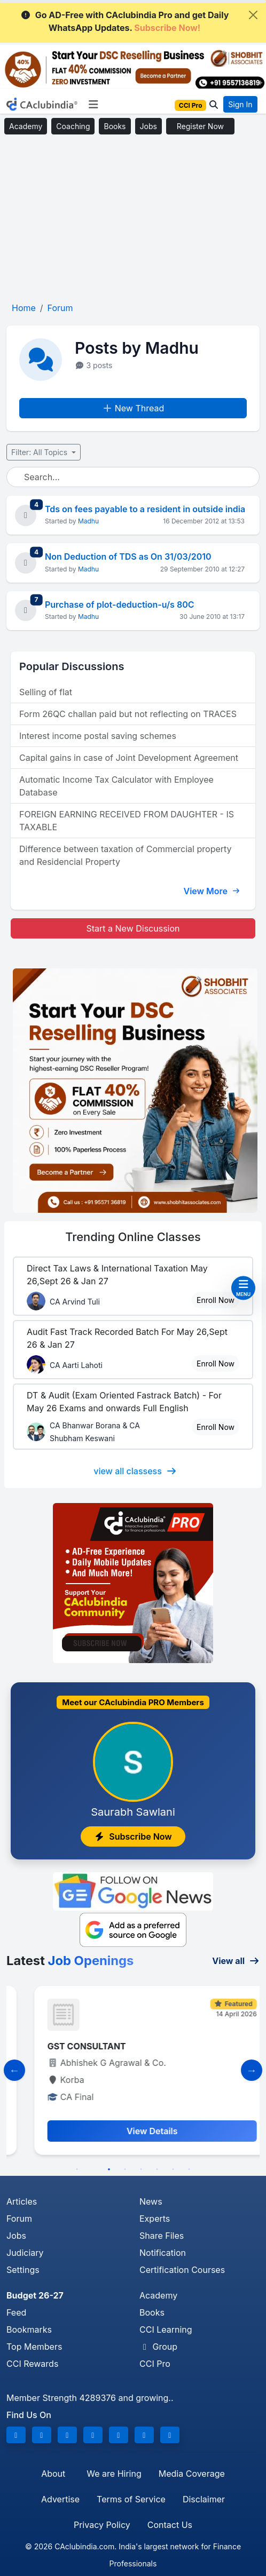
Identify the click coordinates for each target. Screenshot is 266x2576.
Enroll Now (215, 1300)
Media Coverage (192, 2473)
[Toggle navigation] (93, 104)
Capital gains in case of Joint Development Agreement (128, 757)
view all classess (135, 1471)
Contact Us (169, 2524)
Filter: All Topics (40, 452)
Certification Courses (182, 2269)
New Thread (133, 408)
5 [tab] (141, 2169)
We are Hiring (114, 2473)
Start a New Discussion (132, 928)
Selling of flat (45, 692)
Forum (19, 2218)
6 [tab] (157, 2169)
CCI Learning (165, 2329)
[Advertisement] (133, 218)
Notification (162, 2252)
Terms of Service (131, 2499)
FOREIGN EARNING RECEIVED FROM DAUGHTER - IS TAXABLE (126, 820)
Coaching (73, 126)
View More (211, 891)
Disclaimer (204, 2499)
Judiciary (25, 2252)
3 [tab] (109, 2169)
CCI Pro (154, 2363)
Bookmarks (29, 2329)
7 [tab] (173, 2169)
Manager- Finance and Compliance (101, 2046)
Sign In (240, 104)
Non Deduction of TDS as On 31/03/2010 (128, 556)
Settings (23, 2269)
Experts (154, 2218)
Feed (16, 2312)
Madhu (88, 521)
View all (236, 1960)
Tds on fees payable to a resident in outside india (145, 509)
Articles (21, 2201)
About (53, 2473)
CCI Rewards (32, 2363)
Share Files (161, 2235)
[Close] (253, 15)
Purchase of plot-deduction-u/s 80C (119, 604)
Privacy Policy (102, 2524)
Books (115, 126)
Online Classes (133, 1237)
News (150, 2201)
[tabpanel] (133, 2070)
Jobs (148, 126)
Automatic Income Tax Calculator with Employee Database (116, 786)
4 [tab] (125, 2169)
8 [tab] (189, 2169)
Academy (25, 126)
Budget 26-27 (35, 2295)
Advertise (60, 2499)
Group (158, 2346)
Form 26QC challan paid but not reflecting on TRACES (128, 714)
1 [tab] (77, 2169)
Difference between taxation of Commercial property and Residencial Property (125, 855)
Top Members (34, 2346)
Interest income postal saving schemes (97, 735)
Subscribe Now (133, 1836)
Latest (70, 1960)
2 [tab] (93, 2169)
